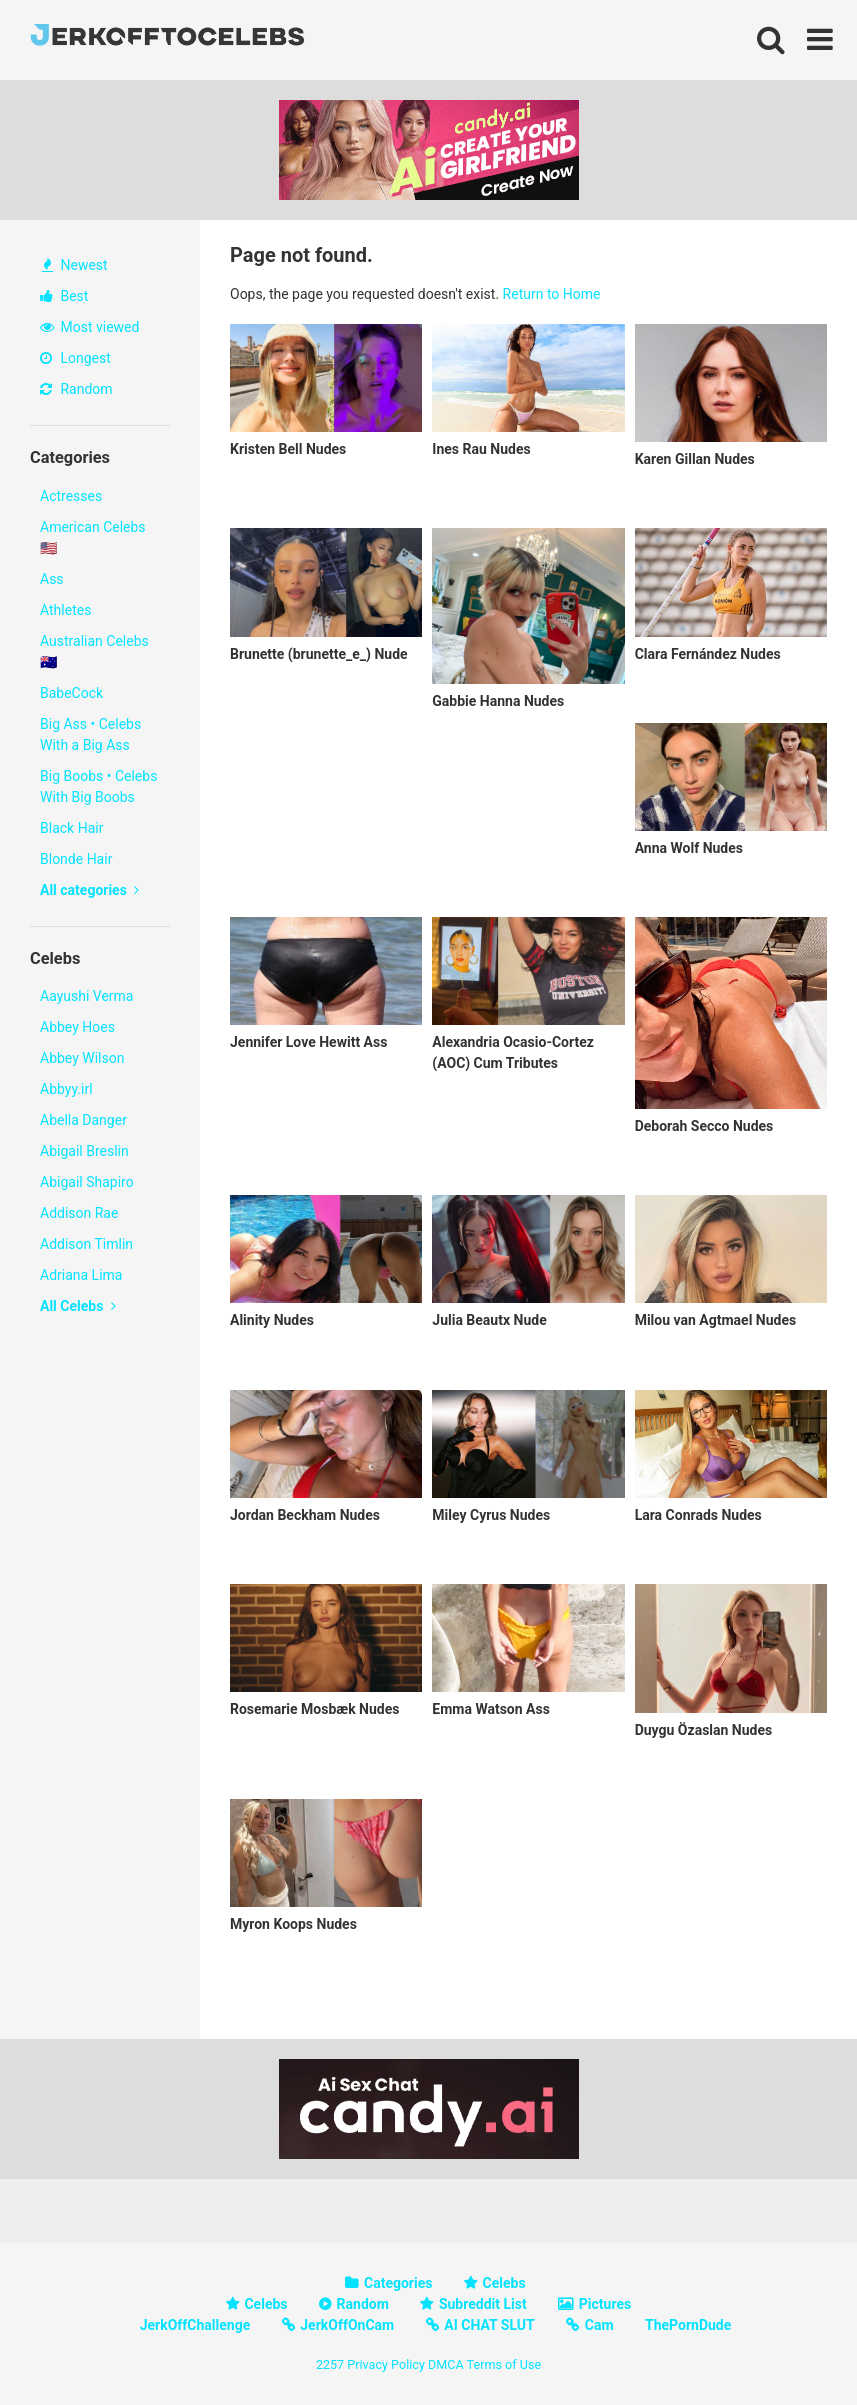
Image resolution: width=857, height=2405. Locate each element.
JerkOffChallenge (195, 2325)
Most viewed (89, 327)
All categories (89, 890)
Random (76, 389)
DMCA (446, 2364)
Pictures (605, 2304)
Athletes (65, 610)
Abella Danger (83, 1120)
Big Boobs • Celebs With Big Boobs (98, 786)
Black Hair (71, 828)
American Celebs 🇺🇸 (93, 537)
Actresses (71, 496)
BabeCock (71, 693)
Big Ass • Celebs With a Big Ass (90, 734)
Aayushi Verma (86, 996)
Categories (398, 2283)
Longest (75, 358)
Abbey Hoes (77, 1027)
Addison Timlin (86, 1244)
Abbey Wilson (82, 1058)
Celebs (504, 2283)
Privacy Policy (386, 2364)
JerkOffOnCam (347, 2325)
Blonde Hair (76, 859)
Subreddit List (483, 2304)
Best (64, 296)
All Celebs (78, 1306)
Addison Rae (79, 1213)
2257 (330, 2364)
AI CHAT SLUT (489, 2325)
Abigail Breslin (84, 1151)
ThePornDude (688, 2325)
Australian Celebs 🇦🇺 (94, 651)
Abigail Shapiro (87, 1182)
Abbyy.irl (66, 1089)
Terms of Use (504, 2364)
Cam (599, 2325)
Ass (52, 579)
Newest (75, 265)
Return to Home (552, 294)
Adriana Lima (81, 1275)
